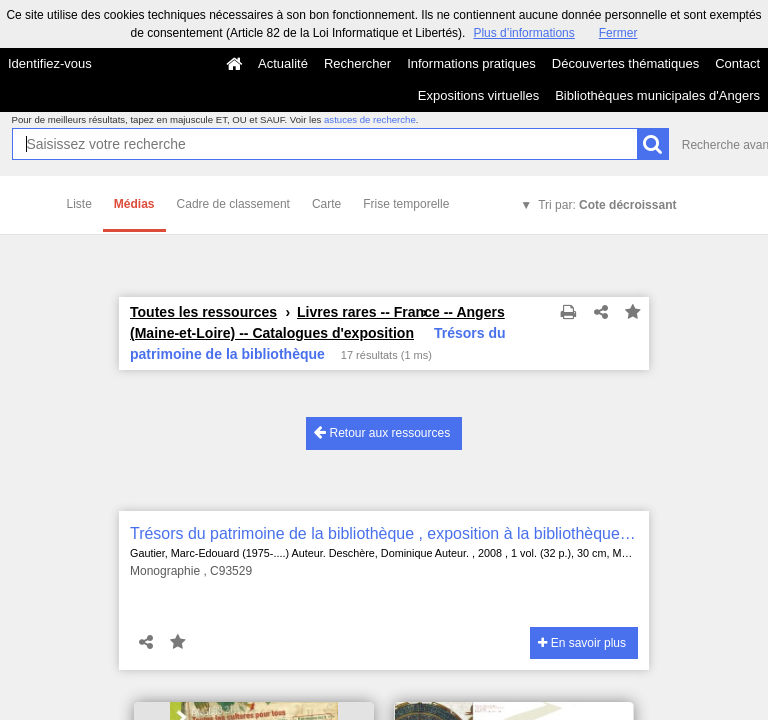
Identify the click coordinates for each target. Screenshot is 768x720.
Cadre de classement (233, 204)
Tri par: (607, 205)
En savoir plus (582, 643)
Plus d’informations (523, 33)
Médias (134, 204)
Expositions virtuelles (478, 95)
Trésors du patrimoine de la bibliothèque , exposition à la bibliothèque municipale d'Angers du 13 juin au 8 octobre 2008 (384, 533)
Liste (79, 204)
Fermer (618, 33)
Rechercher (357, 63)
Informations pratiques (471, 63)
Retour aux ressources (382, 432)
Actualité (283, 63)
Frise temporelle (406, 204)
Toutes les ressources (203, 312)
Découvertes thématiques (625, 63)
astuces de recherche (370, 119)
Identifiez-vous (50, 63)
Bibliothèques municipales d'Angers (657, 95)
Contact (737, 63)
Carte (326, 204)
